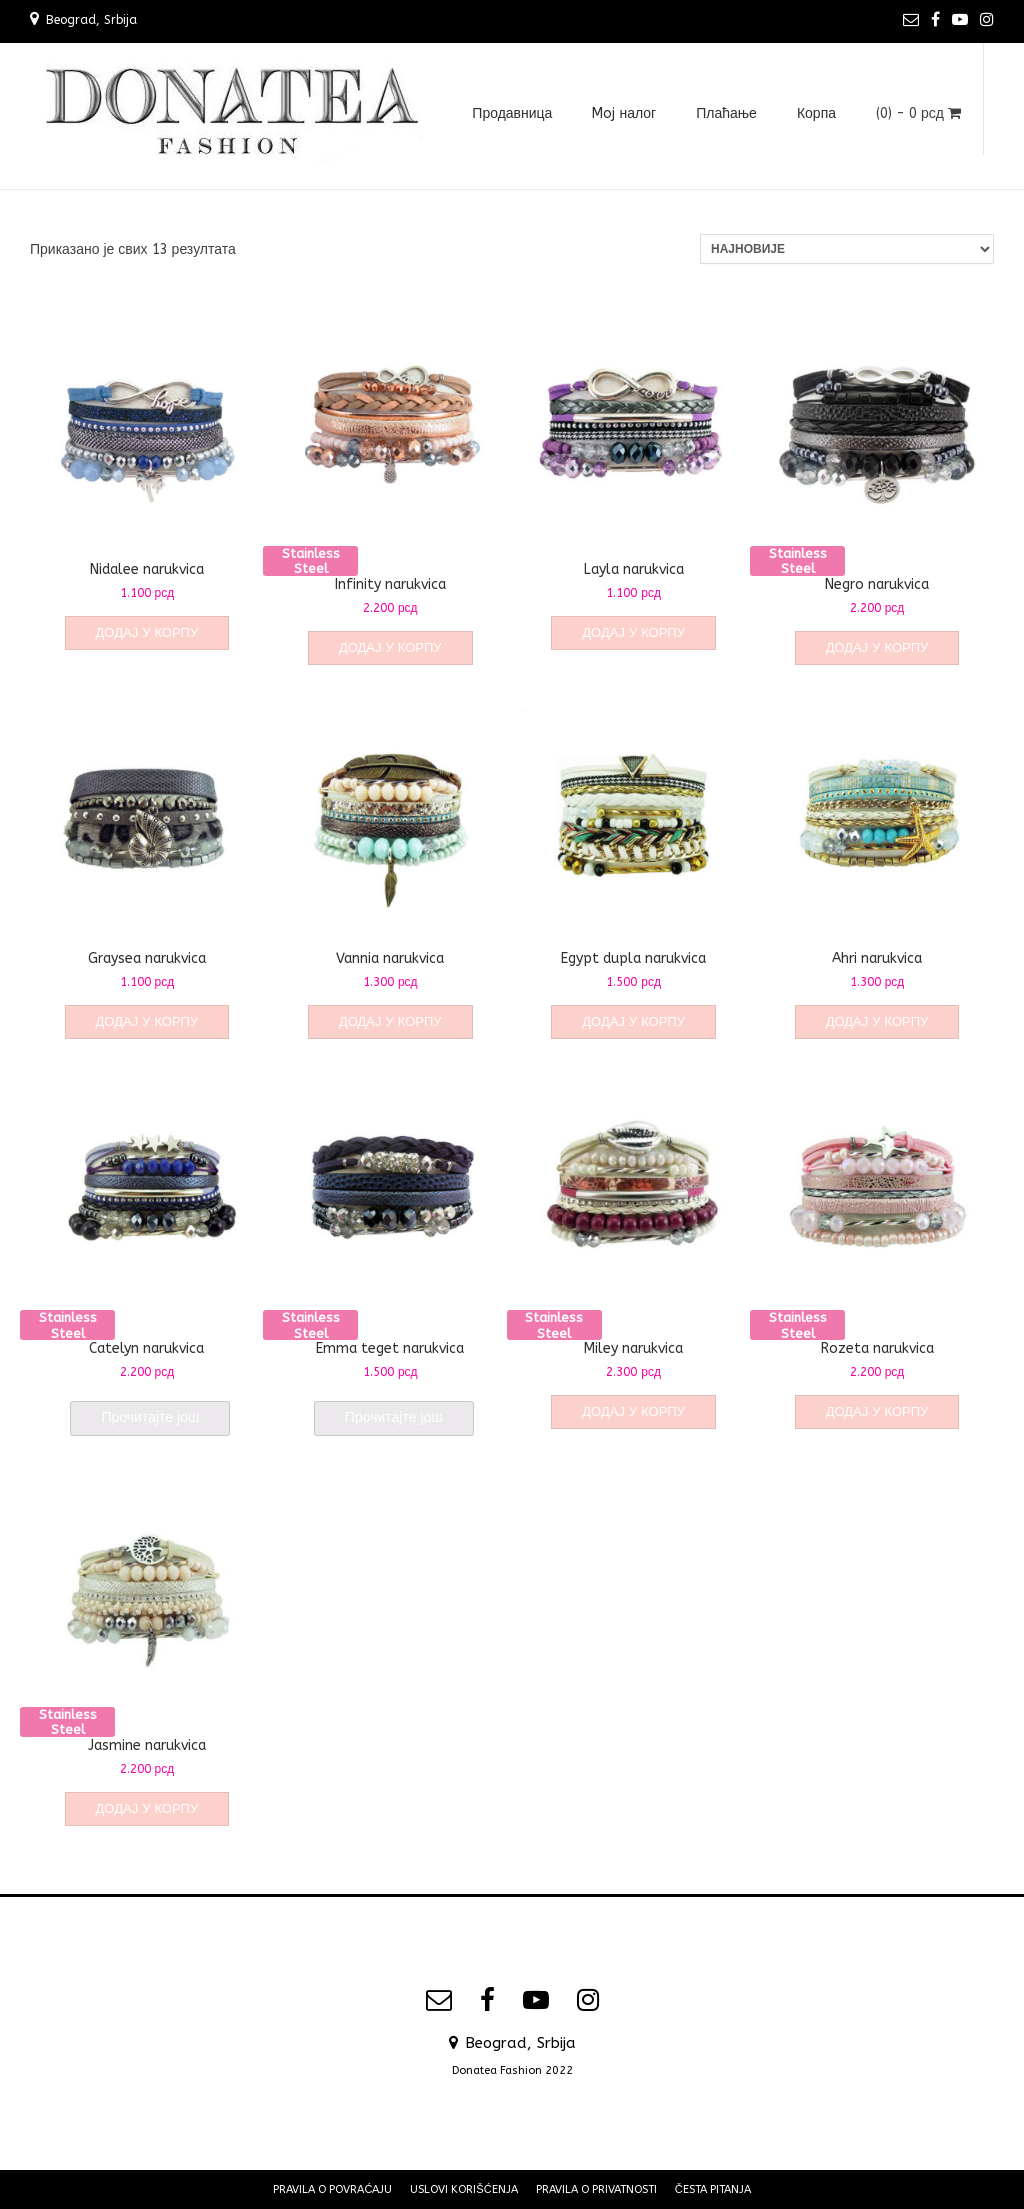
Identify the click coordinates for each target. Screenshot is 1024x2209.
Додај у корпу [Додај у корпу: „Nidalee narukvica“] (147, 632)
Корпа (816, 113)
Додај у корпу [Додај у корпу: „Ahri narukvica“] (877, 1021)
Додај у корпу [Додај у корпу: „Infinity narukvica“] (390, 647)
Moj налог (624, 113)
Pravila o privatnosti (596, 2189)
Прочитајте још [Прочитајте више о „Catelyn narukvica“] (150, 1417)
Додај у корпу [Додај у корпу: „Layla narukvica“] (633, 632)
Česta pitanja (713, 2189)
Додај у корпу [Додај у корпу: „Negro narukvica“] (877, 647)
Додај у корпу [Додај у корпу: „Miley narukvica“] (633, 1411)
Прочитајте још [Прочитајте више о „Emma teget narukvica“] (394, 1417)
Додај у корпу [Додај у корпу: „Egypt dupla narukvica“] (633, 1021)
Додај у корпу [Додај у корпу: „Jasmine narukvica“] (147, 1808)
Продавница (512, 113)
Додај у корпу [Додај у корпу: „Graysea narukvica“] (147, 1021)
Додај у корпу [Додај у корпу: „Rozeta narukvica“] (877, 1411)
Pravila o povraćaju (332, 2189)
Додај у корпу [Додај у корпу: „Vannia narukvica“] (390, 1021)
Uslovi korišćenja (463, 2189)
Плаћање (726, 113)
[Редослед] (847, 249)
